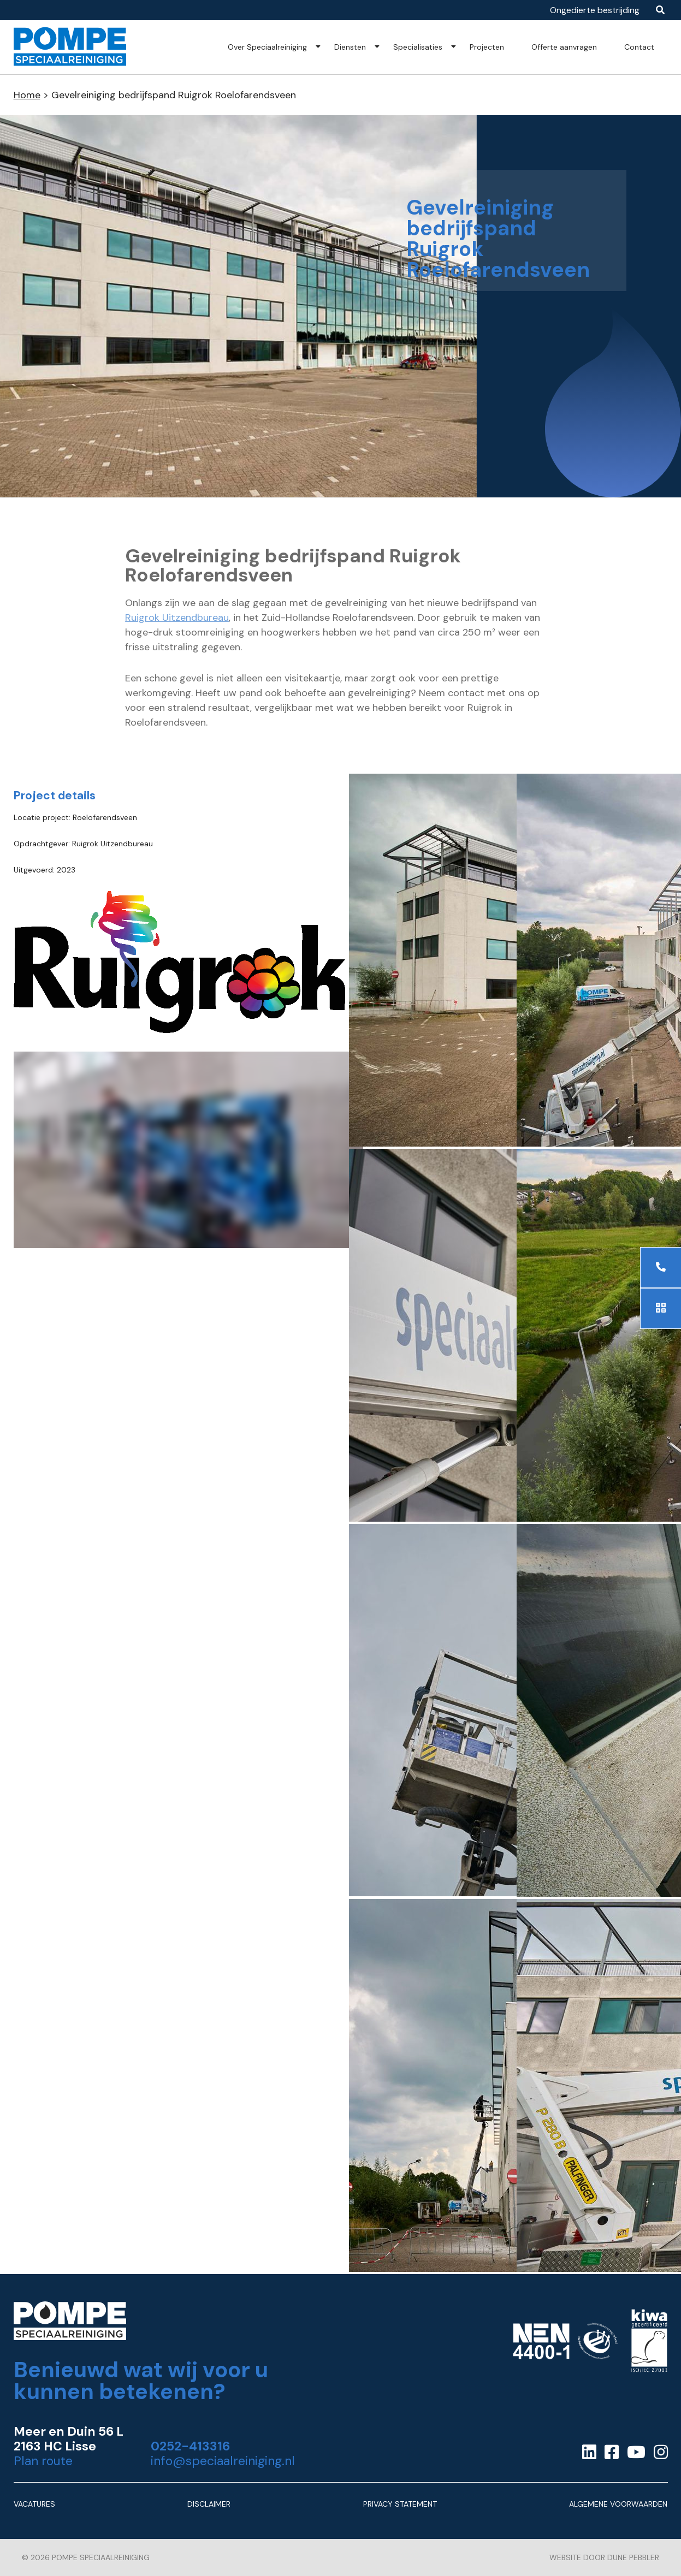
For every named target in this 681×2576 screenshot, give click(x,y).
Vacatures (34, 2504)
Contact (639, 47)
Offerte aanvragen (564, 47)
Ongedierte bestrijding (594, 10)
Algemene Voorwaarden (618, 2504)
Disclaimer (208, 2504)
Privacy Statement (400, 2504)
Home (27, 95)
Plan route (43, 2461)
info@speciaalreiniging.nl (223, 2461)
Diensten (350, 47)
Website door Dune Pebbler (604, 2557)
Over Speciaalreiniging (267, 47)
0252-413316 (190, 2446)
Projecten (487, 47)
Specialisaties (417, 47)
